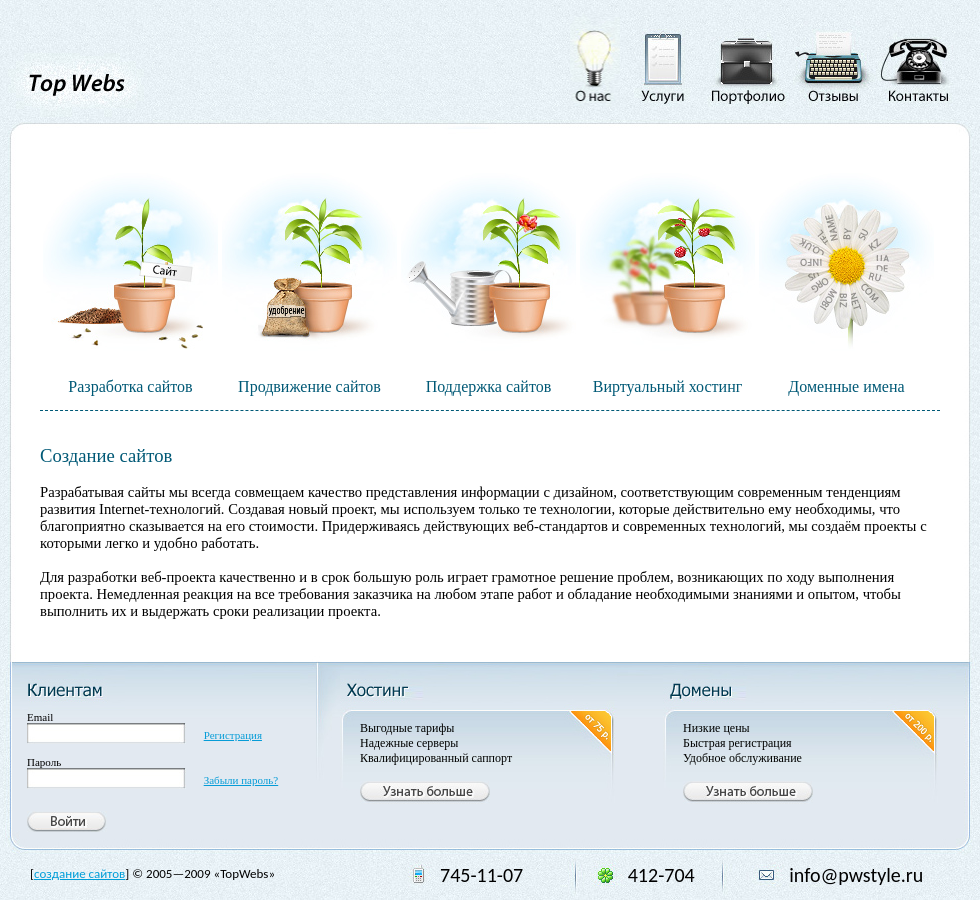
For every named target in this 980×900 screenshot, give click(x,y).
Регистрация (233, 735)
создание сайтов (79, 873)
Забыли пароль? (241, 780)
